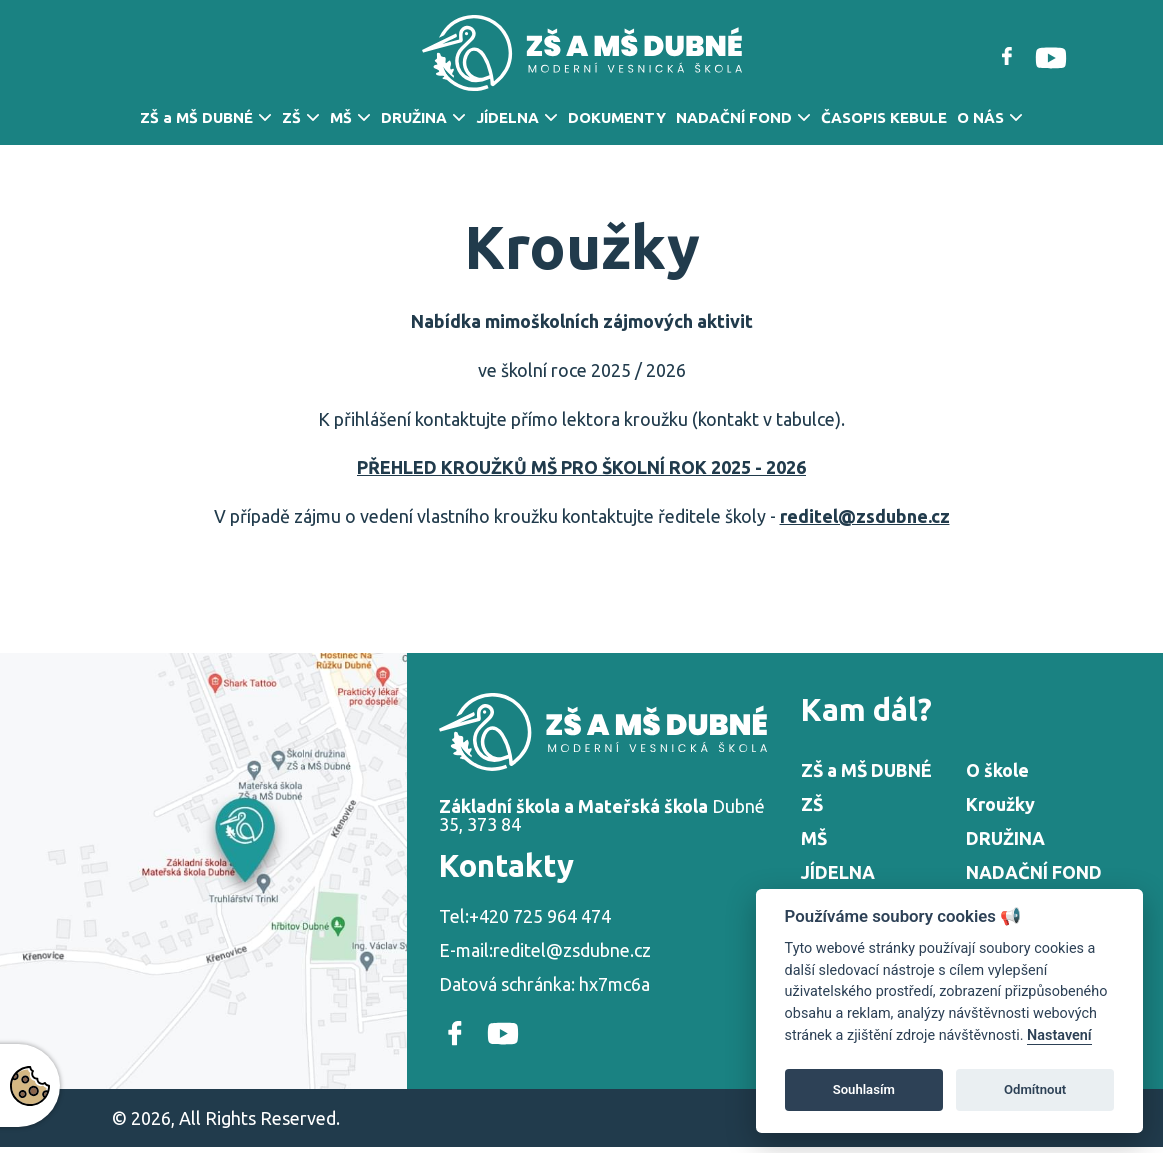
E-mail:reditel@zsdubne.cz (545, 950)
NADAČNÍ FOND (734, 117)
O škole (997, 770)
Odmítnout (1035, 1089)
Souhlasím (864, 1089)
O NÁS (980, 117)
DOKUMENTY (617, 117)
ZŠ (291, 117)
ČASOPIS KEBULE (884, 117)
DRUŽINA (414, 117)
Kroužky (1000, 804)
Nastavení (1059, 1035)
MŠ (341, 117)
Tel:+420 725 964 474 (525, 916)
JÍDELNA (507, 117)
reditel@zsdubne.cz (865, 516)
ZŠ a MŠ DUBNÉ (196, 117)
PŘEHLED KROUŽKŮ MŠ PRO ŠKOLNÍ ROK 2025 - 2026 (581, 467)
